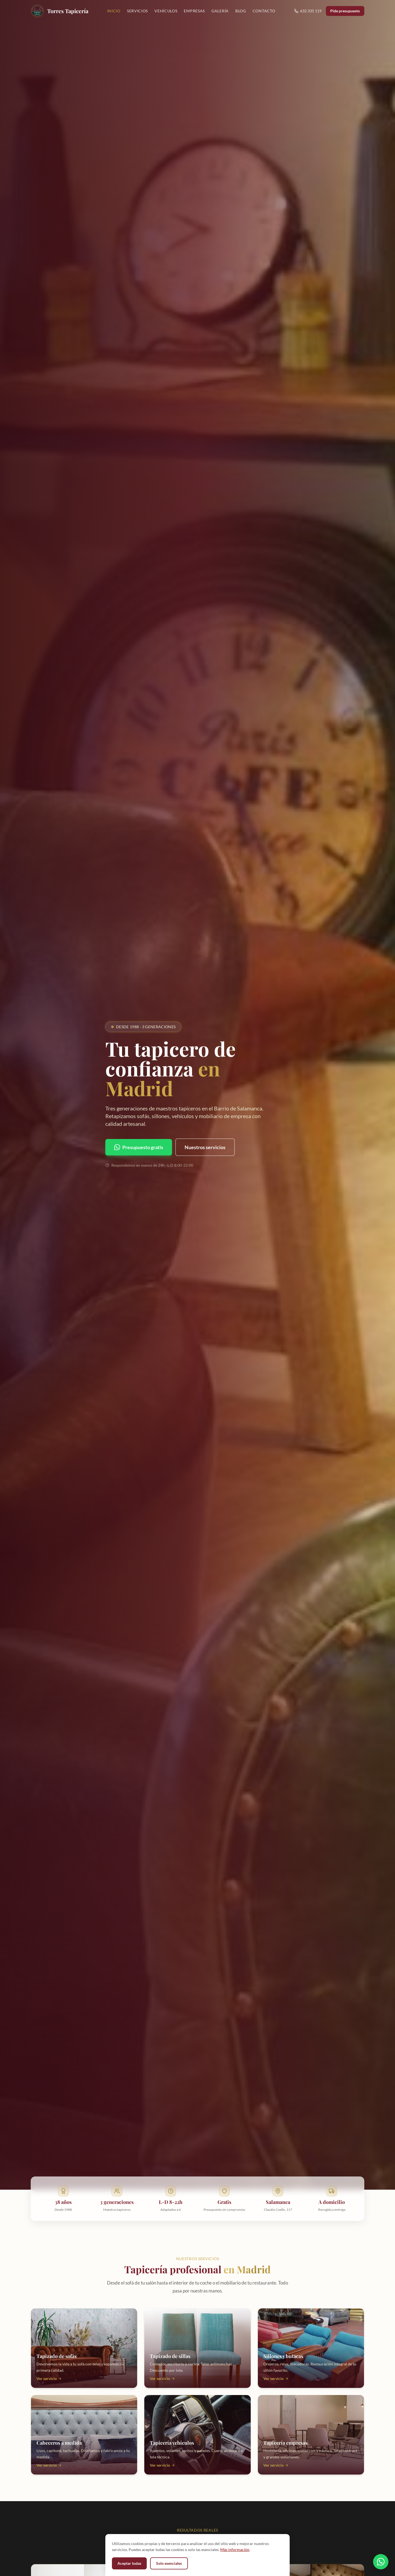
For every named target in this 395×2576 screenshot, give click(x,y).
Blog (240, 10)
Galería (220, 10)
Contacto (264, 10)
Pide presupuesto (345, 10)
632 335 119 (307, 10)
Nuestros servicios (205, 1147)
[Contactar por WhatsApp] (380, 2560)
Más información (234, 2549)
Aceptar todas (129, 2563)
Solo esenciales (169, 2563)
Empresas (194, 10)
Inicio (113, 10)
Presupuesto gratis (138, 1147)
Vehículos (165, 10)
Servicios (137, 10)
